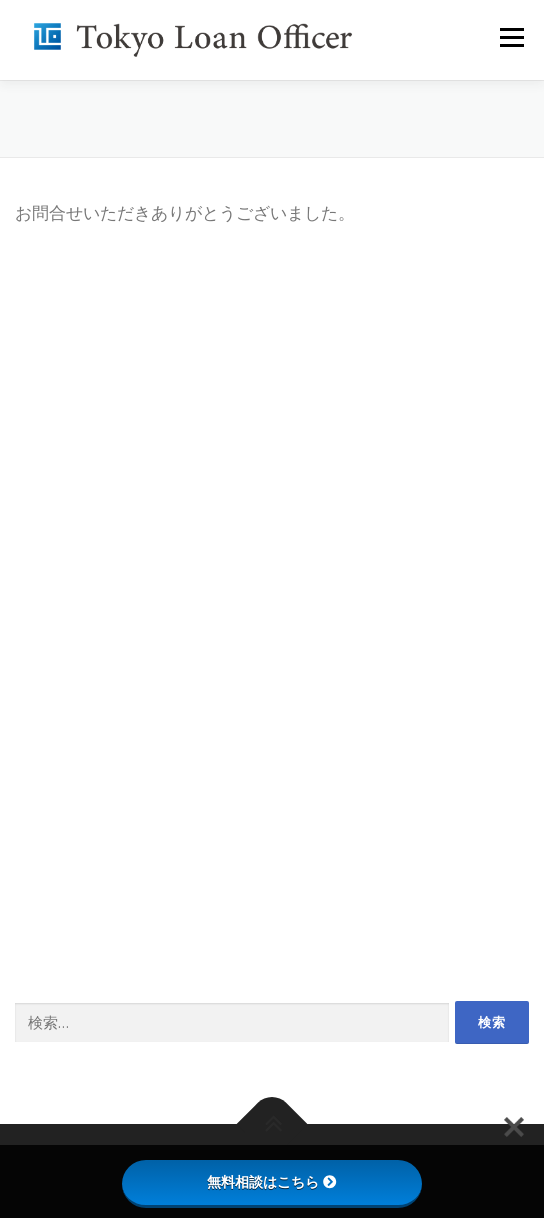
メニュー (511, 37)
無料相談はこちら (272, 1182)
